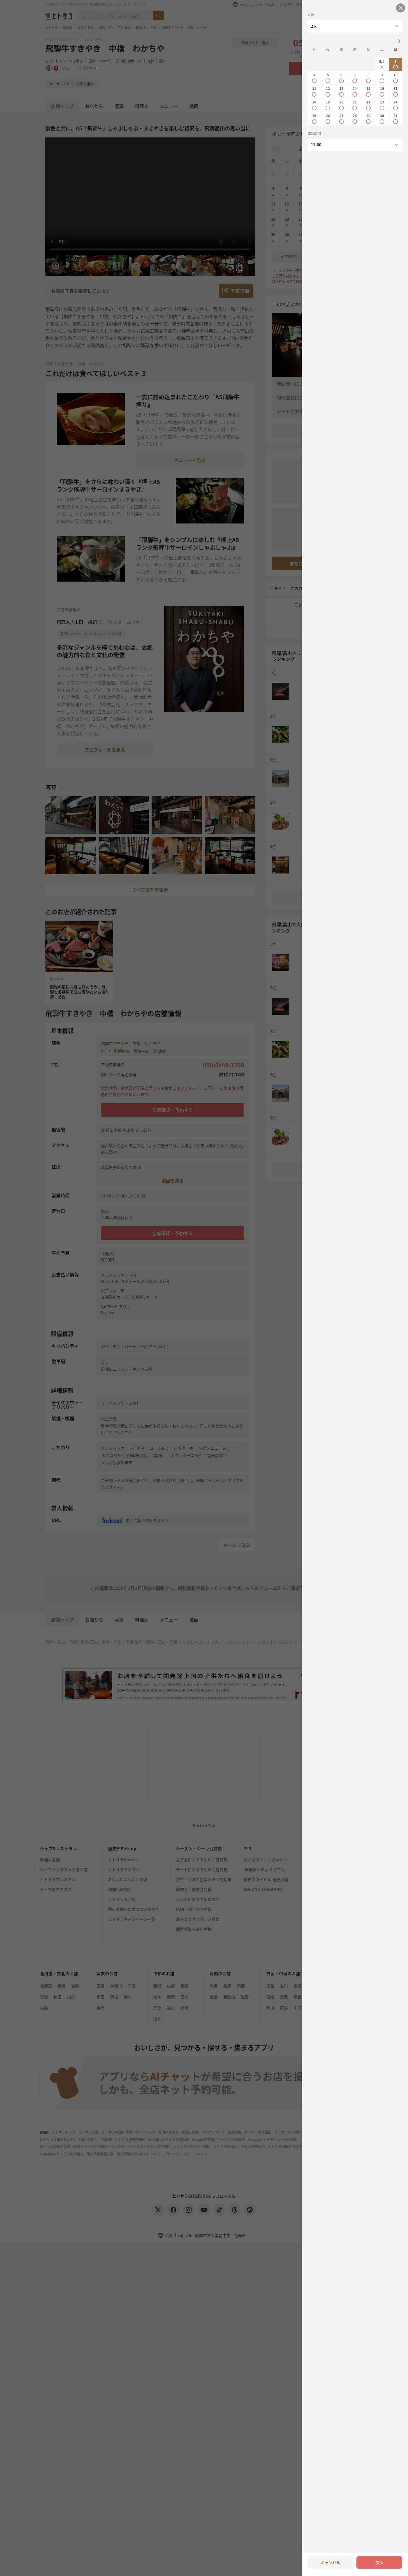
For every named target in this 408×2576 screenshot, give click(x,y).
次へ (379, 2562)
